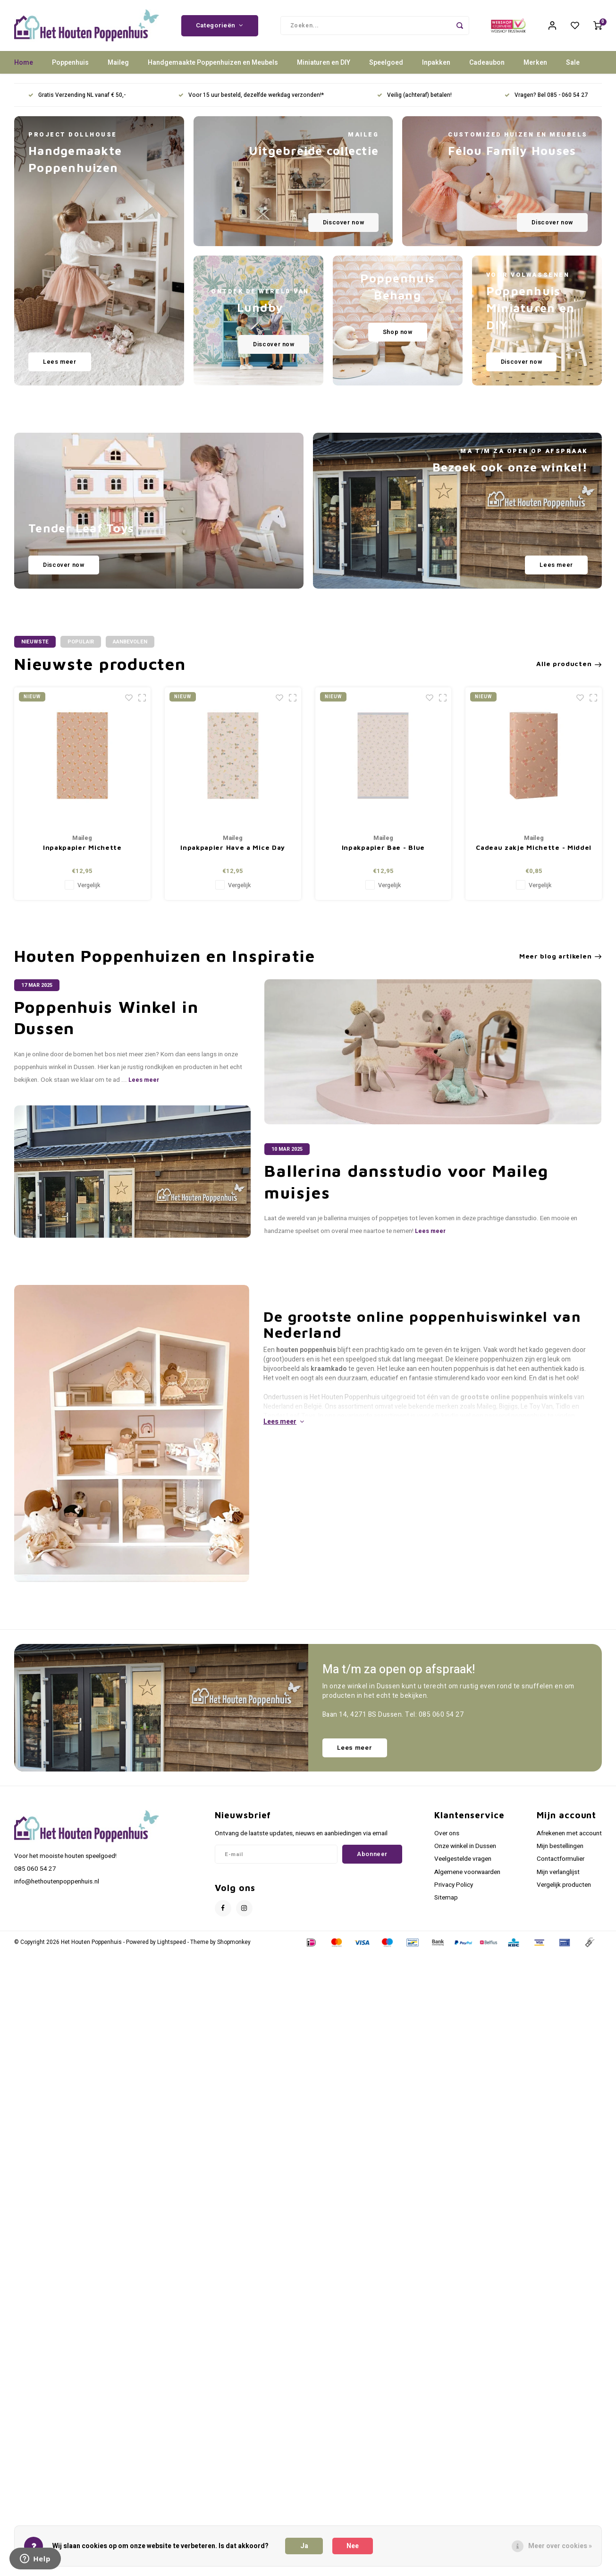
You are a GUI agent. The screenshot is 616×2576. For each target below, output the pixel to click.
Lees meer (143, 1081)
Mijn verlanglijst (558, 1872)
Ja (304, 2546)
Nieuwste (35, 643)
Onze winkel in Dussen (465, 1847)
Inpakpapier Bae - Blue (383, 848)
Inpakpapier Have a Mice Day (232, 848)
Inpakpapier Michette (82, 848)
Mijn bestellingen (560, 1847)
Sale (573, 63)
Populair (81, 643)
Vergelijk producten (564, 1886)
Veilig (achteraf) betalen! (414, 96)
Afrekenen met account (569, 1834)
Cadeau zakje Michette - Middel (533, 848)
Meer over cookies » (560, 2546)
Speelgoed (386, 63)
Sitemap (446, 1898)
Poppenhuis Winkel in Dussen (106, 1018)
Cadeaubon (487, 63)
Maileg (118, 63)
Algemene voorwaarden (467, 1872)
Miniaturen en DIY (323, 63)
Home (23, 63)
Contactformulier (560, 1860)
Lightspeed (171, 1943)
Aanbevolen (130, 643)
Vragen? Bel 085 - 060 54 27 (546, 96)
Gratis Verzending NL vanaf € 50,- (77, 96)
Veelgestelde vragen (462, 1860)
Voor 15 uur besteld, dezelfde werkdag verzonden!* (251, 96)
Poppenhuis (70, 63)
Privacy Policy (453, 1886)
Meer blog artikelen (560, 956)
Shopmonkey (234, 1943)
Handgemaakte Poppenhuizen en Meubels (213, 63)
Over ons (446, 1834)
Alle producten (569, 664)
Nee (352, 2546)
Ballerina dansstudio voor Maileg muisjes (406, 1182)
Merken (535, 63)
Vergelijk (88, 886)
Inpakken (436, 63)
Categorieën (220, 26)
